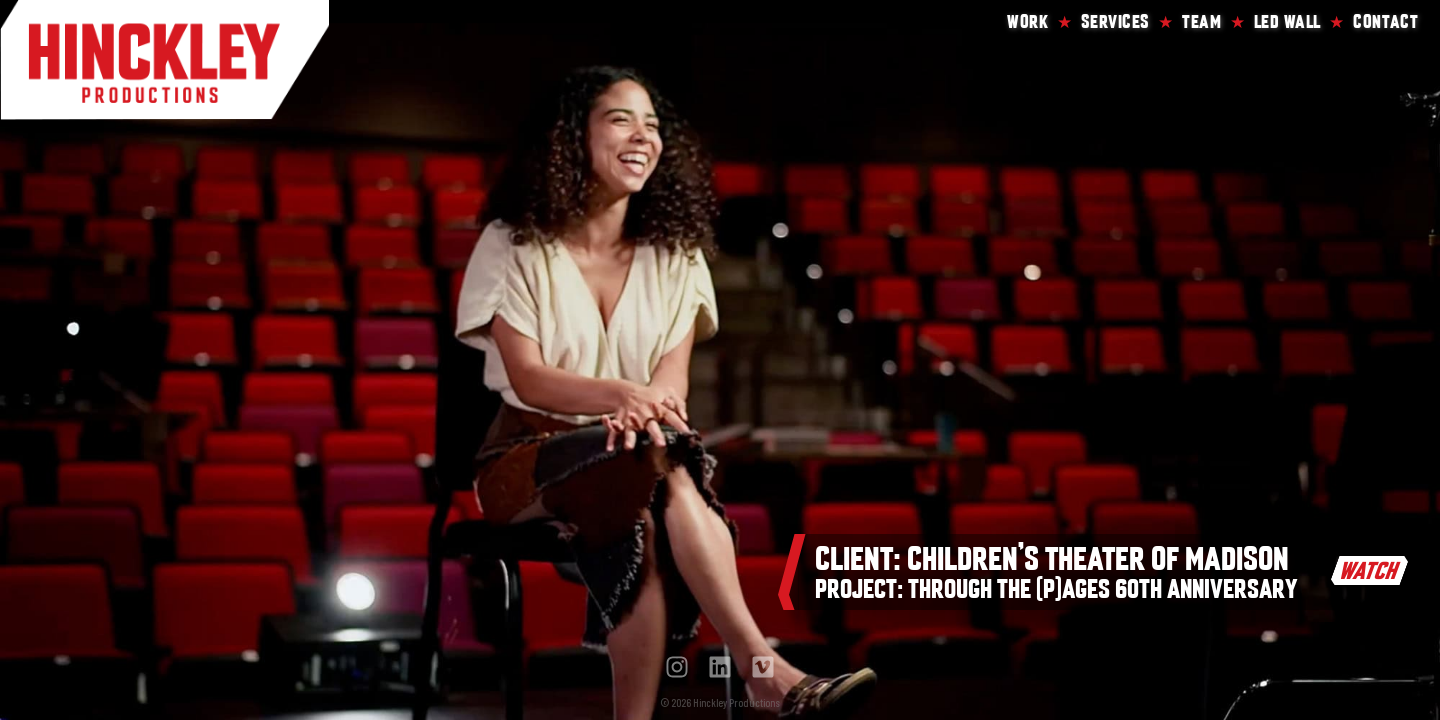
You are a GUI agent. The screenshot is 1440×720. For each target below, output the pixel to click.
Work (1027, 19)
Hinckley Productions (164, 60)
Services (1115, 19)
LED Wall (1287, 19)
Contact (1385, 19)
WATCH (1370, 570)
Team (1201, 19)
